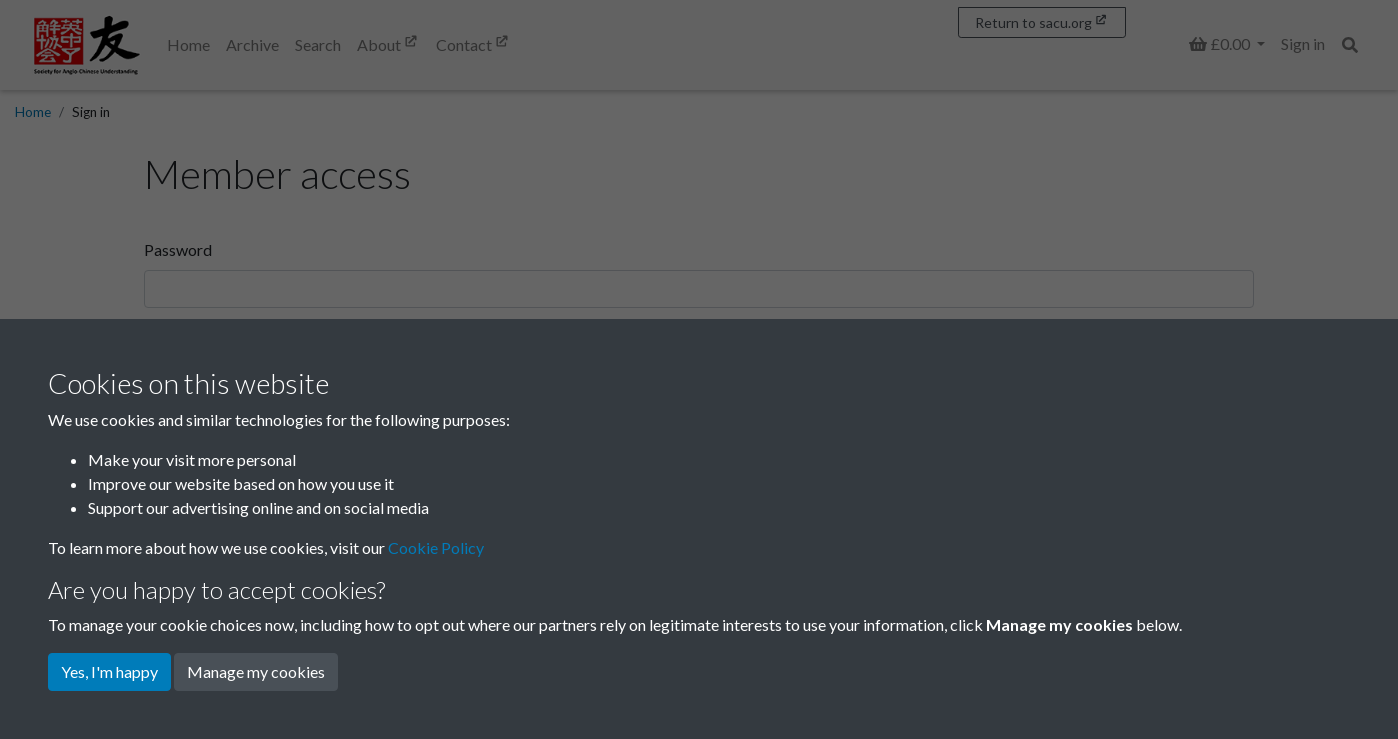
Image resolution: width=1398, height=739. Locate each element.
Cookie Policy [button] (436, 547)
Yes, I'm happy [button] (109, 671)
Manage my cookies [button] (256, 671)
